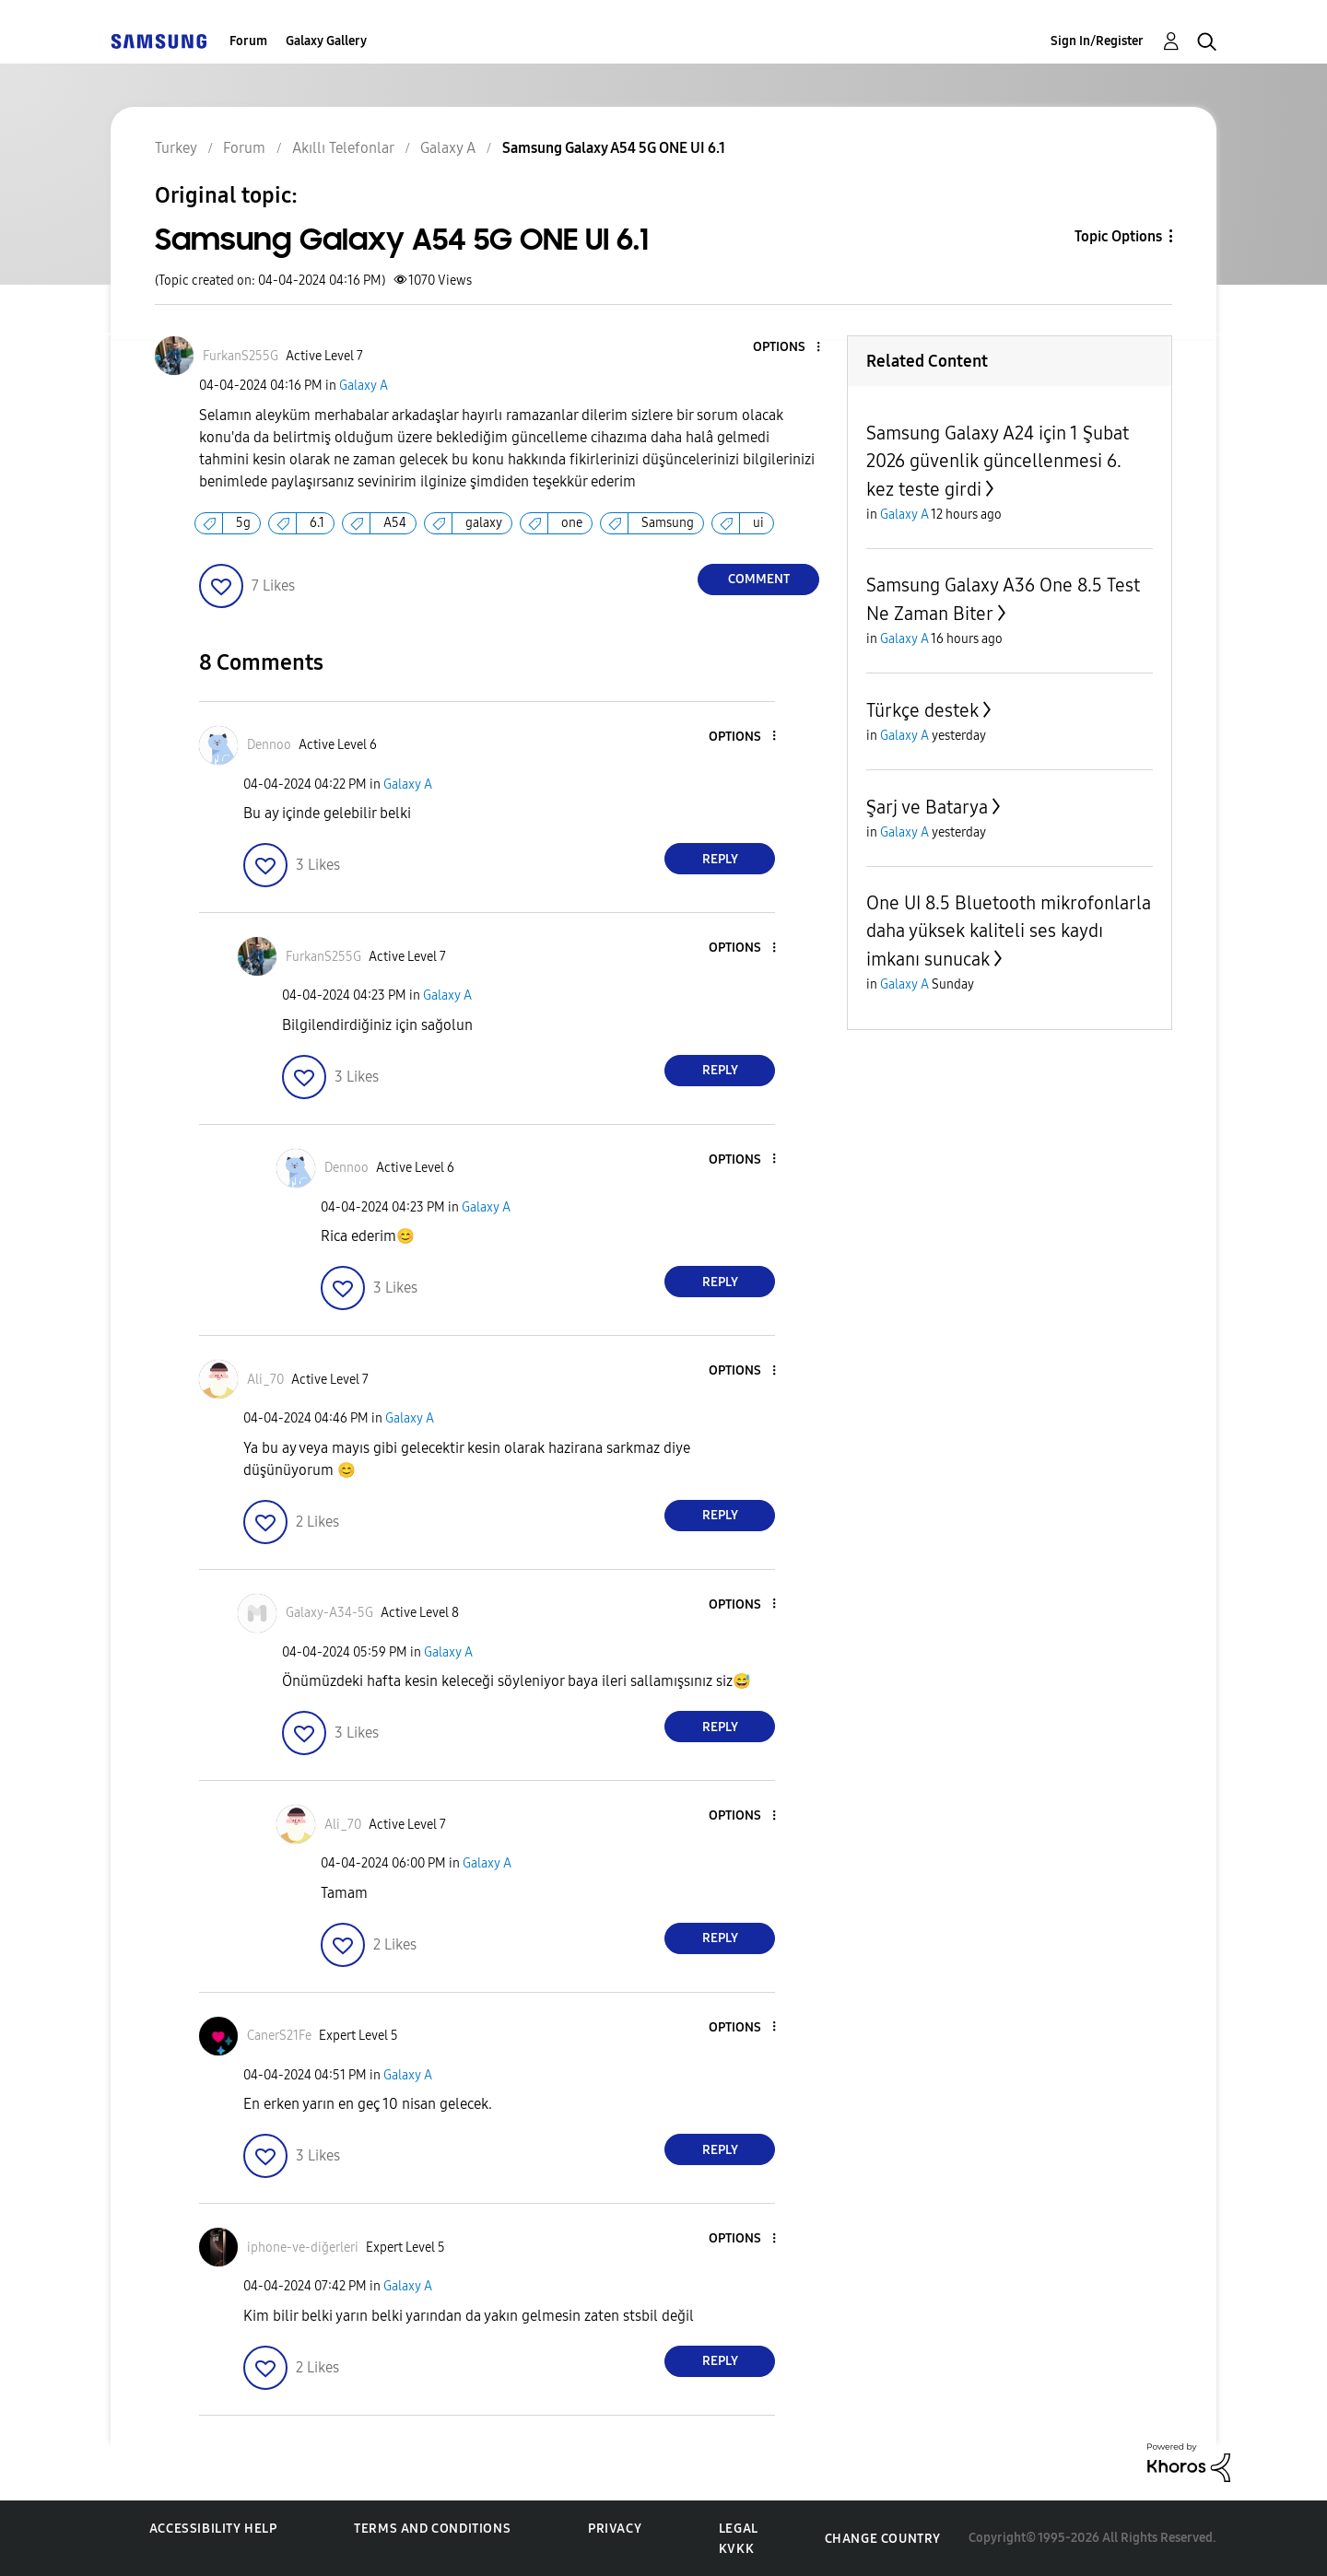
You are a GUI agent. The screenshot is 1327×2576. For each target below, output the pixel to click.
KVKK (736, 2549)
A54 (394, 523)
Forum (248, 41)
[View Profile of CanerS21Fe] (279, 2035)
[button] (788, 348)
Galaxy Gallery (326, 41)
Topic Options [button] (1118, 236)
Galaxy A (363, 385)
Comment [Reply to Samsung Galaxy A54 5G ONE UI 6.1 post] (759, 579)
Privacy (614, 2528)
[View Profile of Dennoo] (269, 745)
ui (758, 523)
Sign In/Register (1097, 41)
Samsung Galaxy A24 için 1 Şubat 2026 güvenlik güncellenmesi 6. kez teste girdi (997, 461)
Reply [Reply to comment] (720, 859)
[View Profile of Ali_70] (265, 1380)
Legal (738, 2528)
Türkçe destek (922, 710)
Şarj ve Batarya (927, 807)
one (571, 523)
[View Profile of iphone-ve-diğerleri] (302, 2247)
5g (243, 523)
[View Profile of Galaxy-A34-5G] (329, 1613)
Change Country (883, 2539)
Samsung (667, 523)
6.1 (317, 523)
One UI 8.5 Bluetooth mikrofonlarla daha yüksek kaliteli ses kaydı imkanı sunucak (1008, 931)
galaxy (483, 523)
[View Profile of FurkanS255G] (240, 356)
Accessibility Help (213, 2528)
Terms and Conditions (432, 2528)
